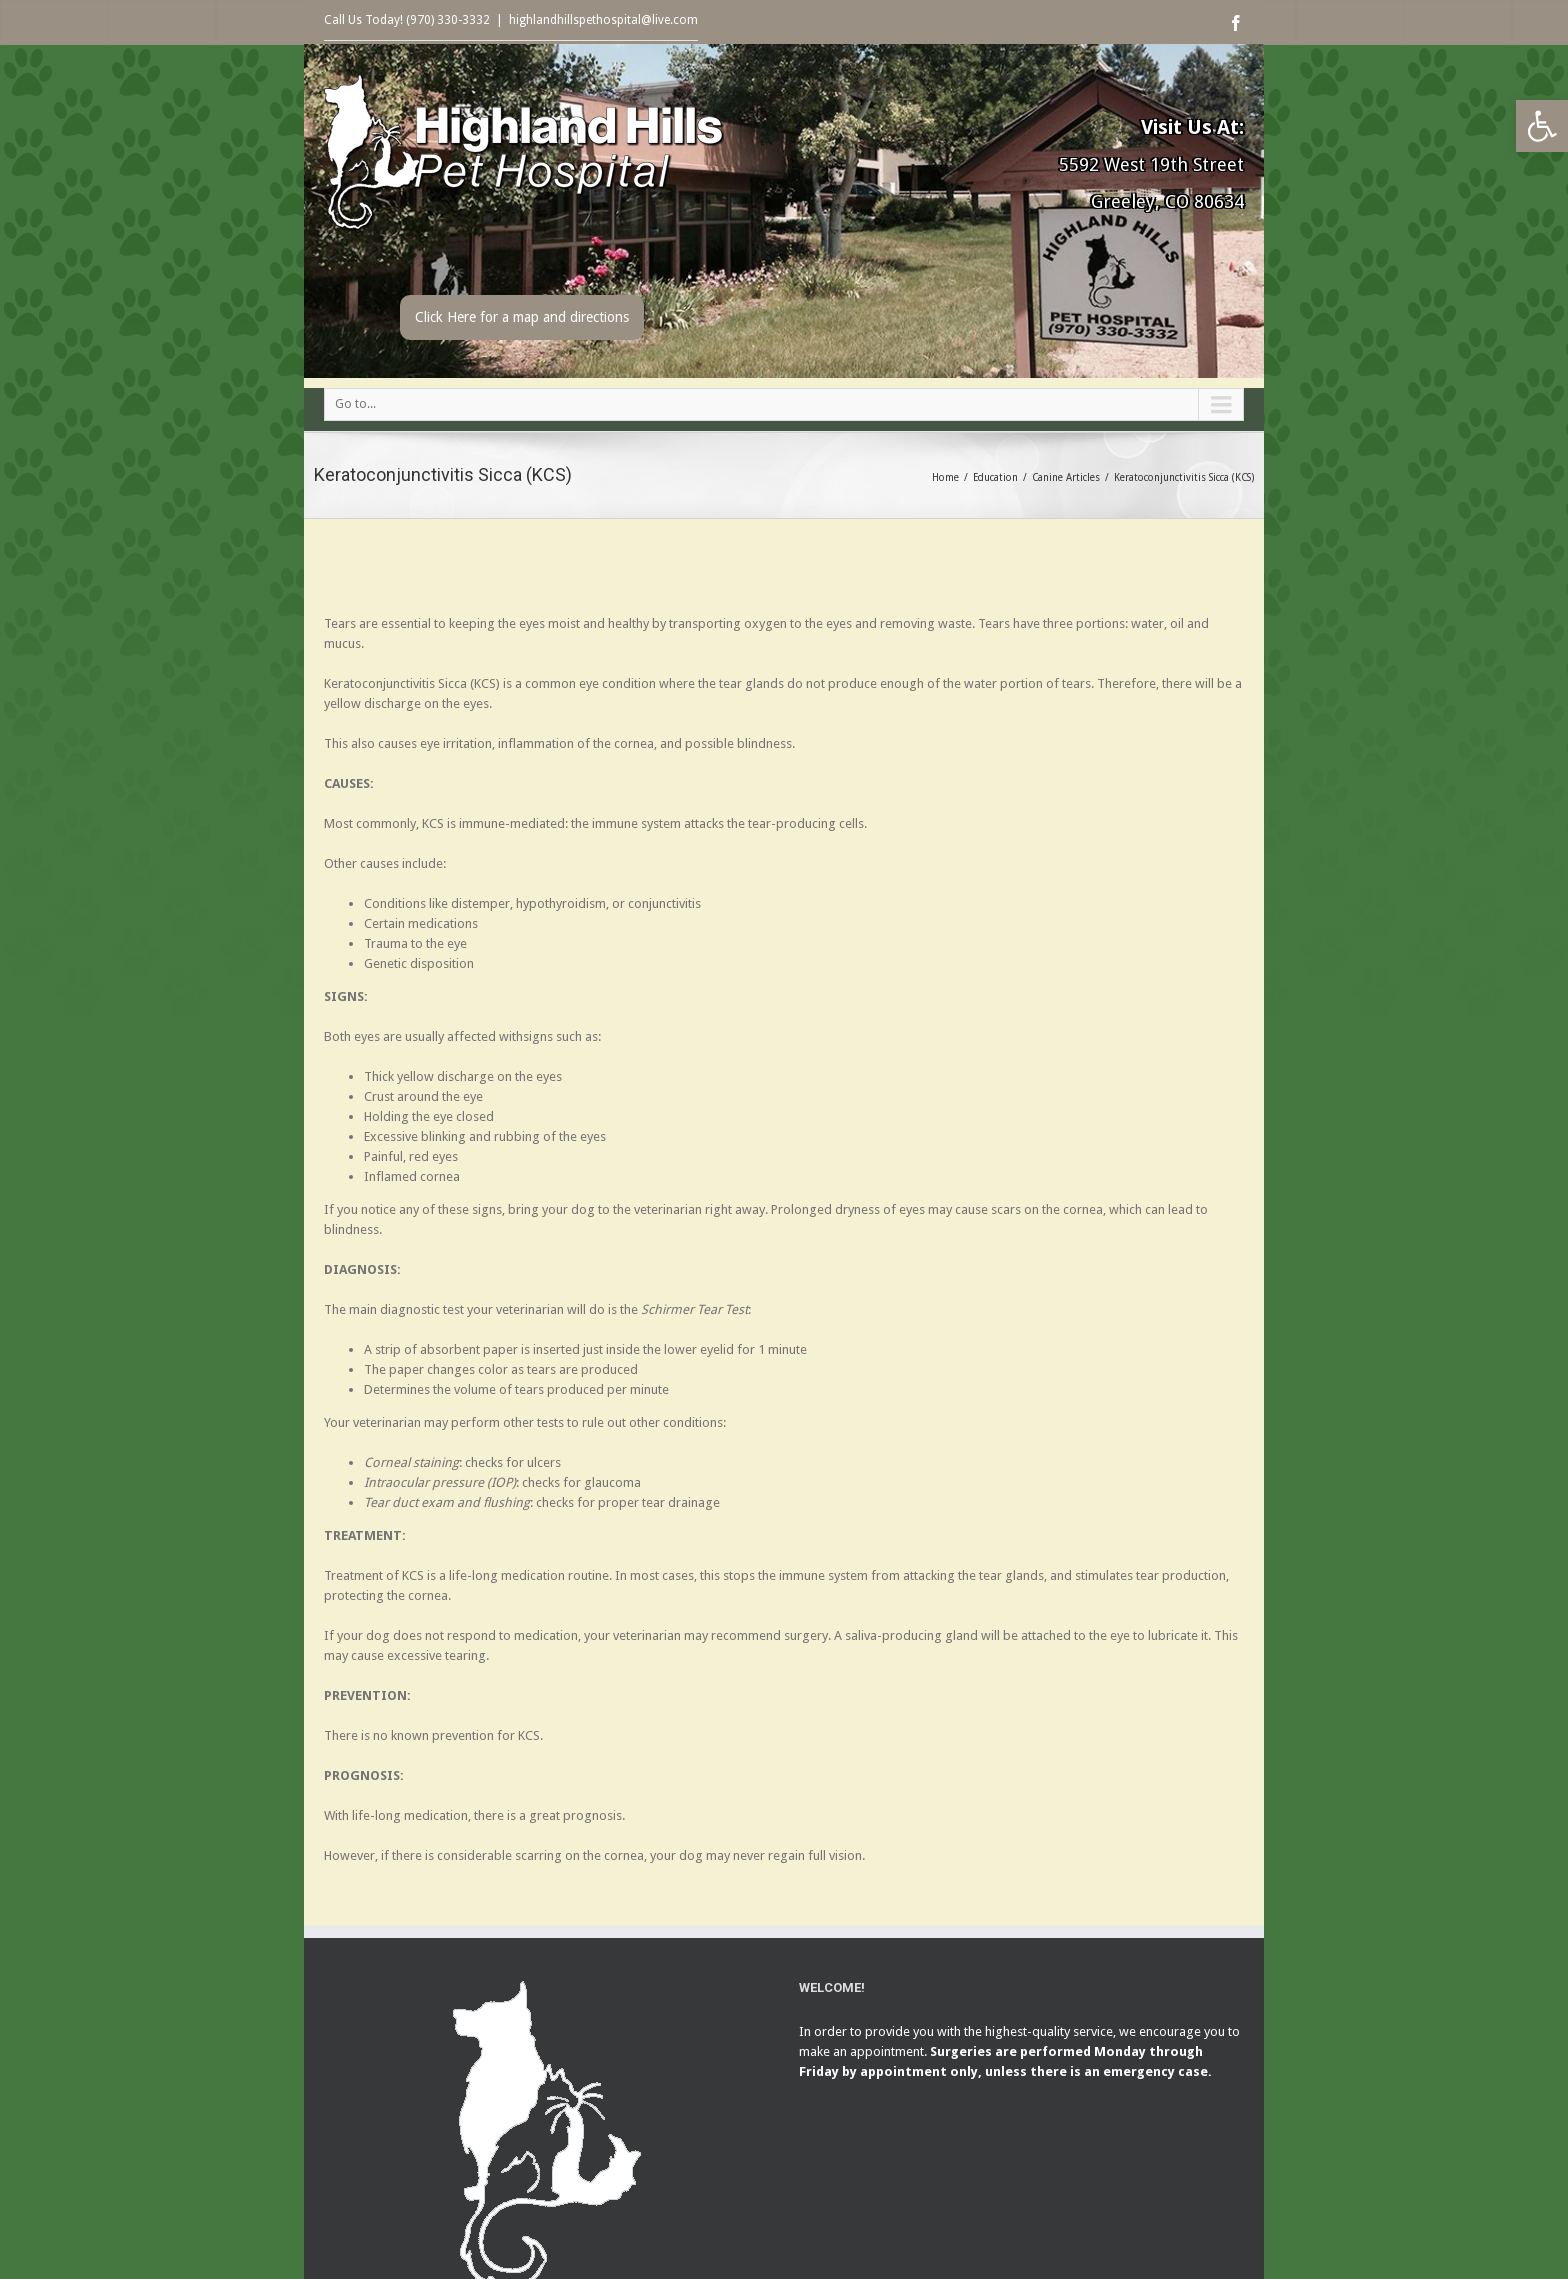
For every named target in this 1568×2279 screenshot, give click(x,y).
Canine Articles (1066, 477)
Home (945, 477)
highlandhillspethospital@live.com (603, 20)
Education (995, 477)
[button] (1542, 126)
